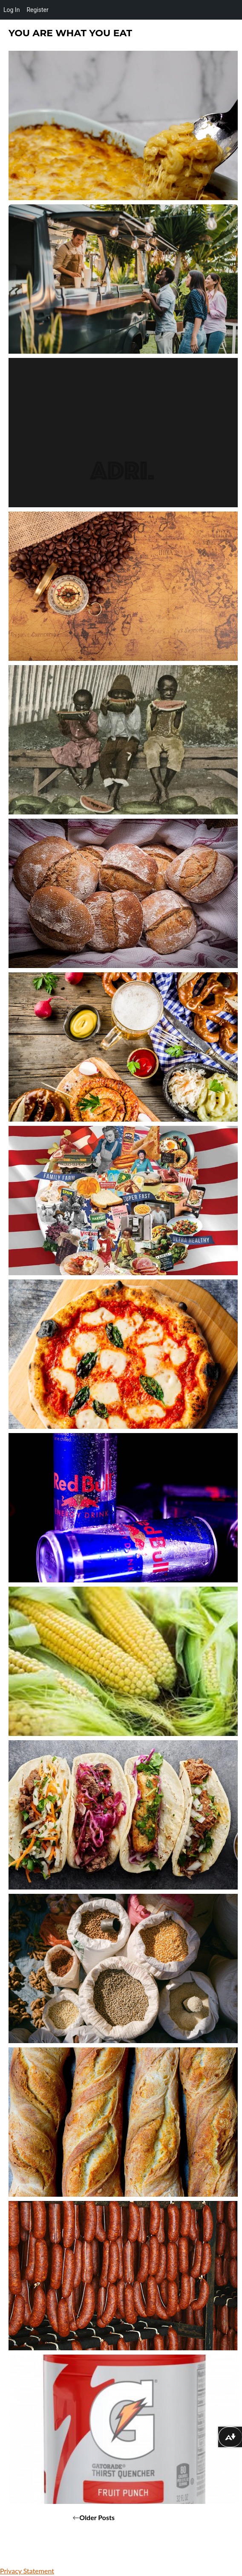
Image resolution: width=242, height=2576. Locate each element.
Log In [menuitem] (11, 9)
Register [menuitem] (37, 9)
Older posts (97, 2517)
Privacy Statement (27, 2571)
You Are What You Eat (70, 33)
